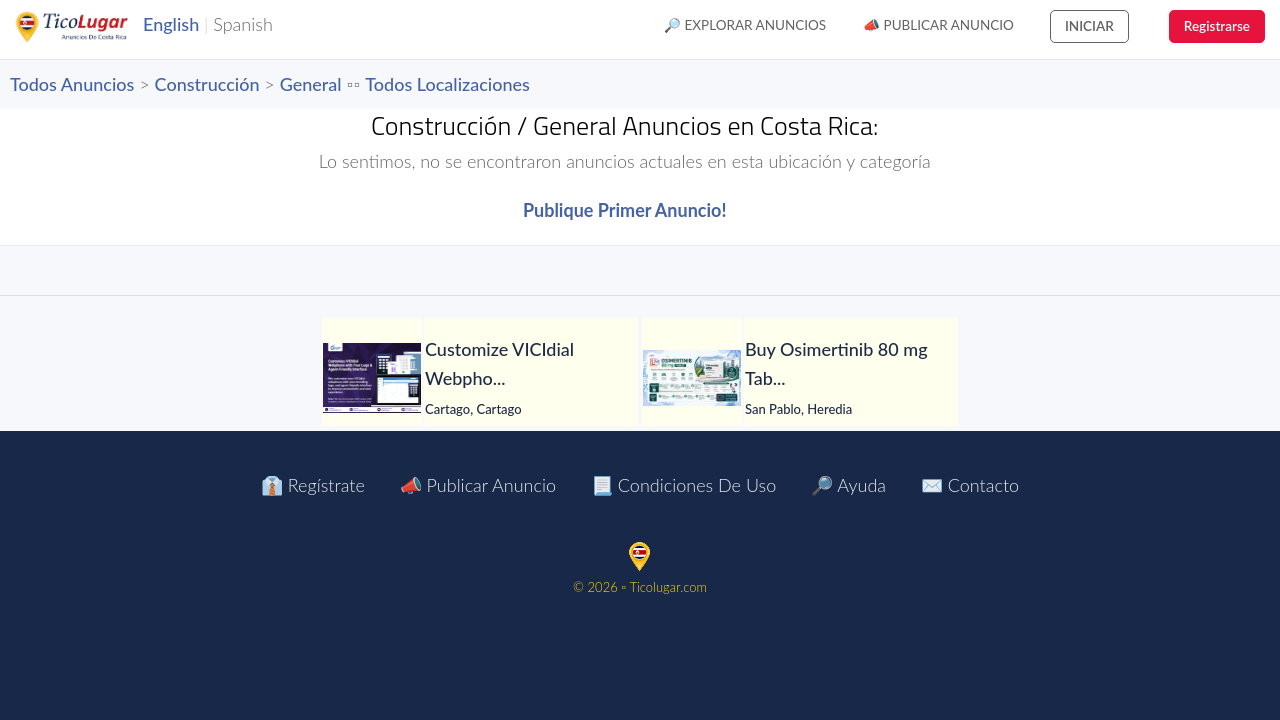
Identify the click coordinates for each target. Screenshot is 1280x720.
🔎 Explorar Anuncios (745, 25)
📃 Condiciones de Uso (683, 485)
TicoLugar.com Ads (93, 27)
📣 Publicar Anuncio (938, 25)
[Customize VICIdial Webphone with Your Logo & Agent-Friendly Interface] (372, 378)
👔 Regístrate (313, 485)
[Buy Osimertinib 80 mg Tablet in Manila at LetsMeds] (692, 378)
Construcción (207, 84)
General (311, 84)
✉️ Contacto (970, 485)
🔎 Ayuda (848, 485)
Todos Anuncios (72, 84)
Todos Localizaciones (447, 84)
